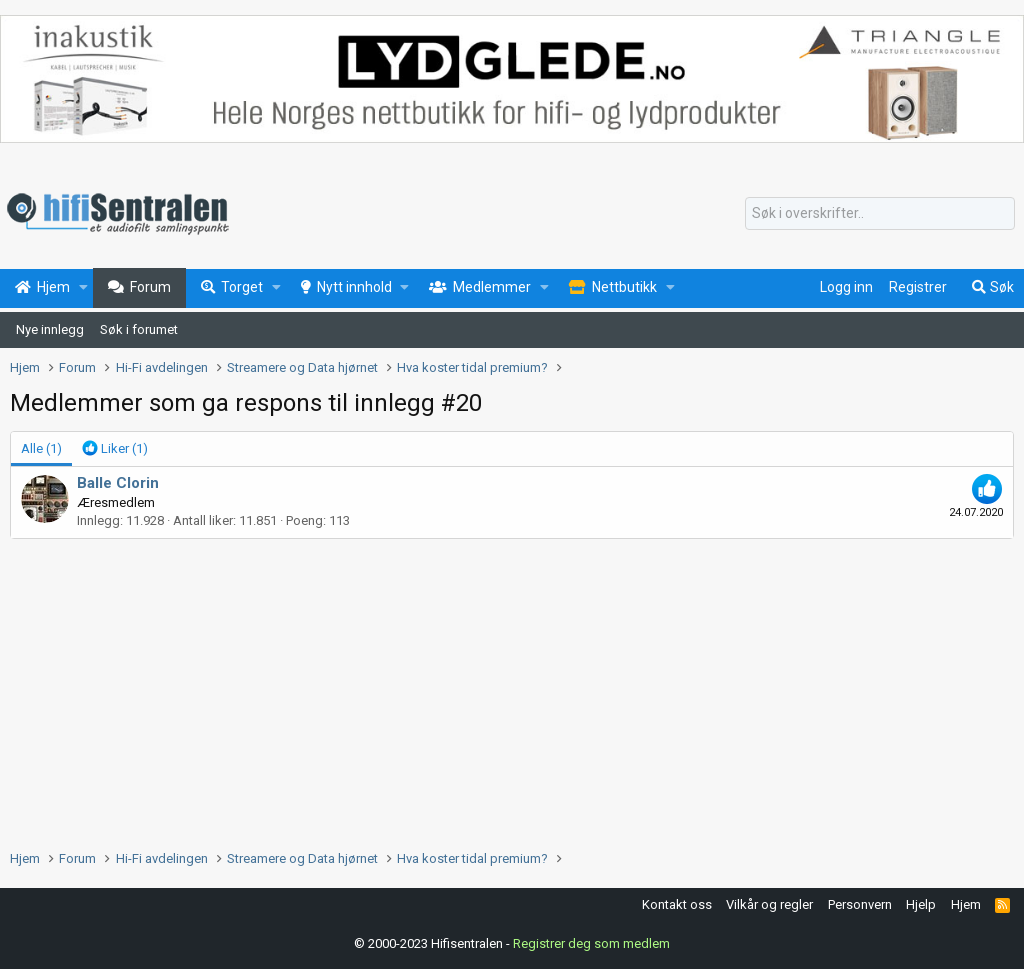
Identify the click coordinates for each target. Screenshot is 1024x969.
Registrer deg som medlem (591, 943)
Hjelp (921, 904)
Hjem (966, 904)
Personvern (860, 904)
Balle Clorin (118, 483)
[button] (83, 288)
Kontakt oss (677, 904)
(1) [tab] (41, 448)
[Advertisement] (512, 689)
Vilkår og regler (769, 904)
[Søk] (880, 214)
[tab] (115, 449)
